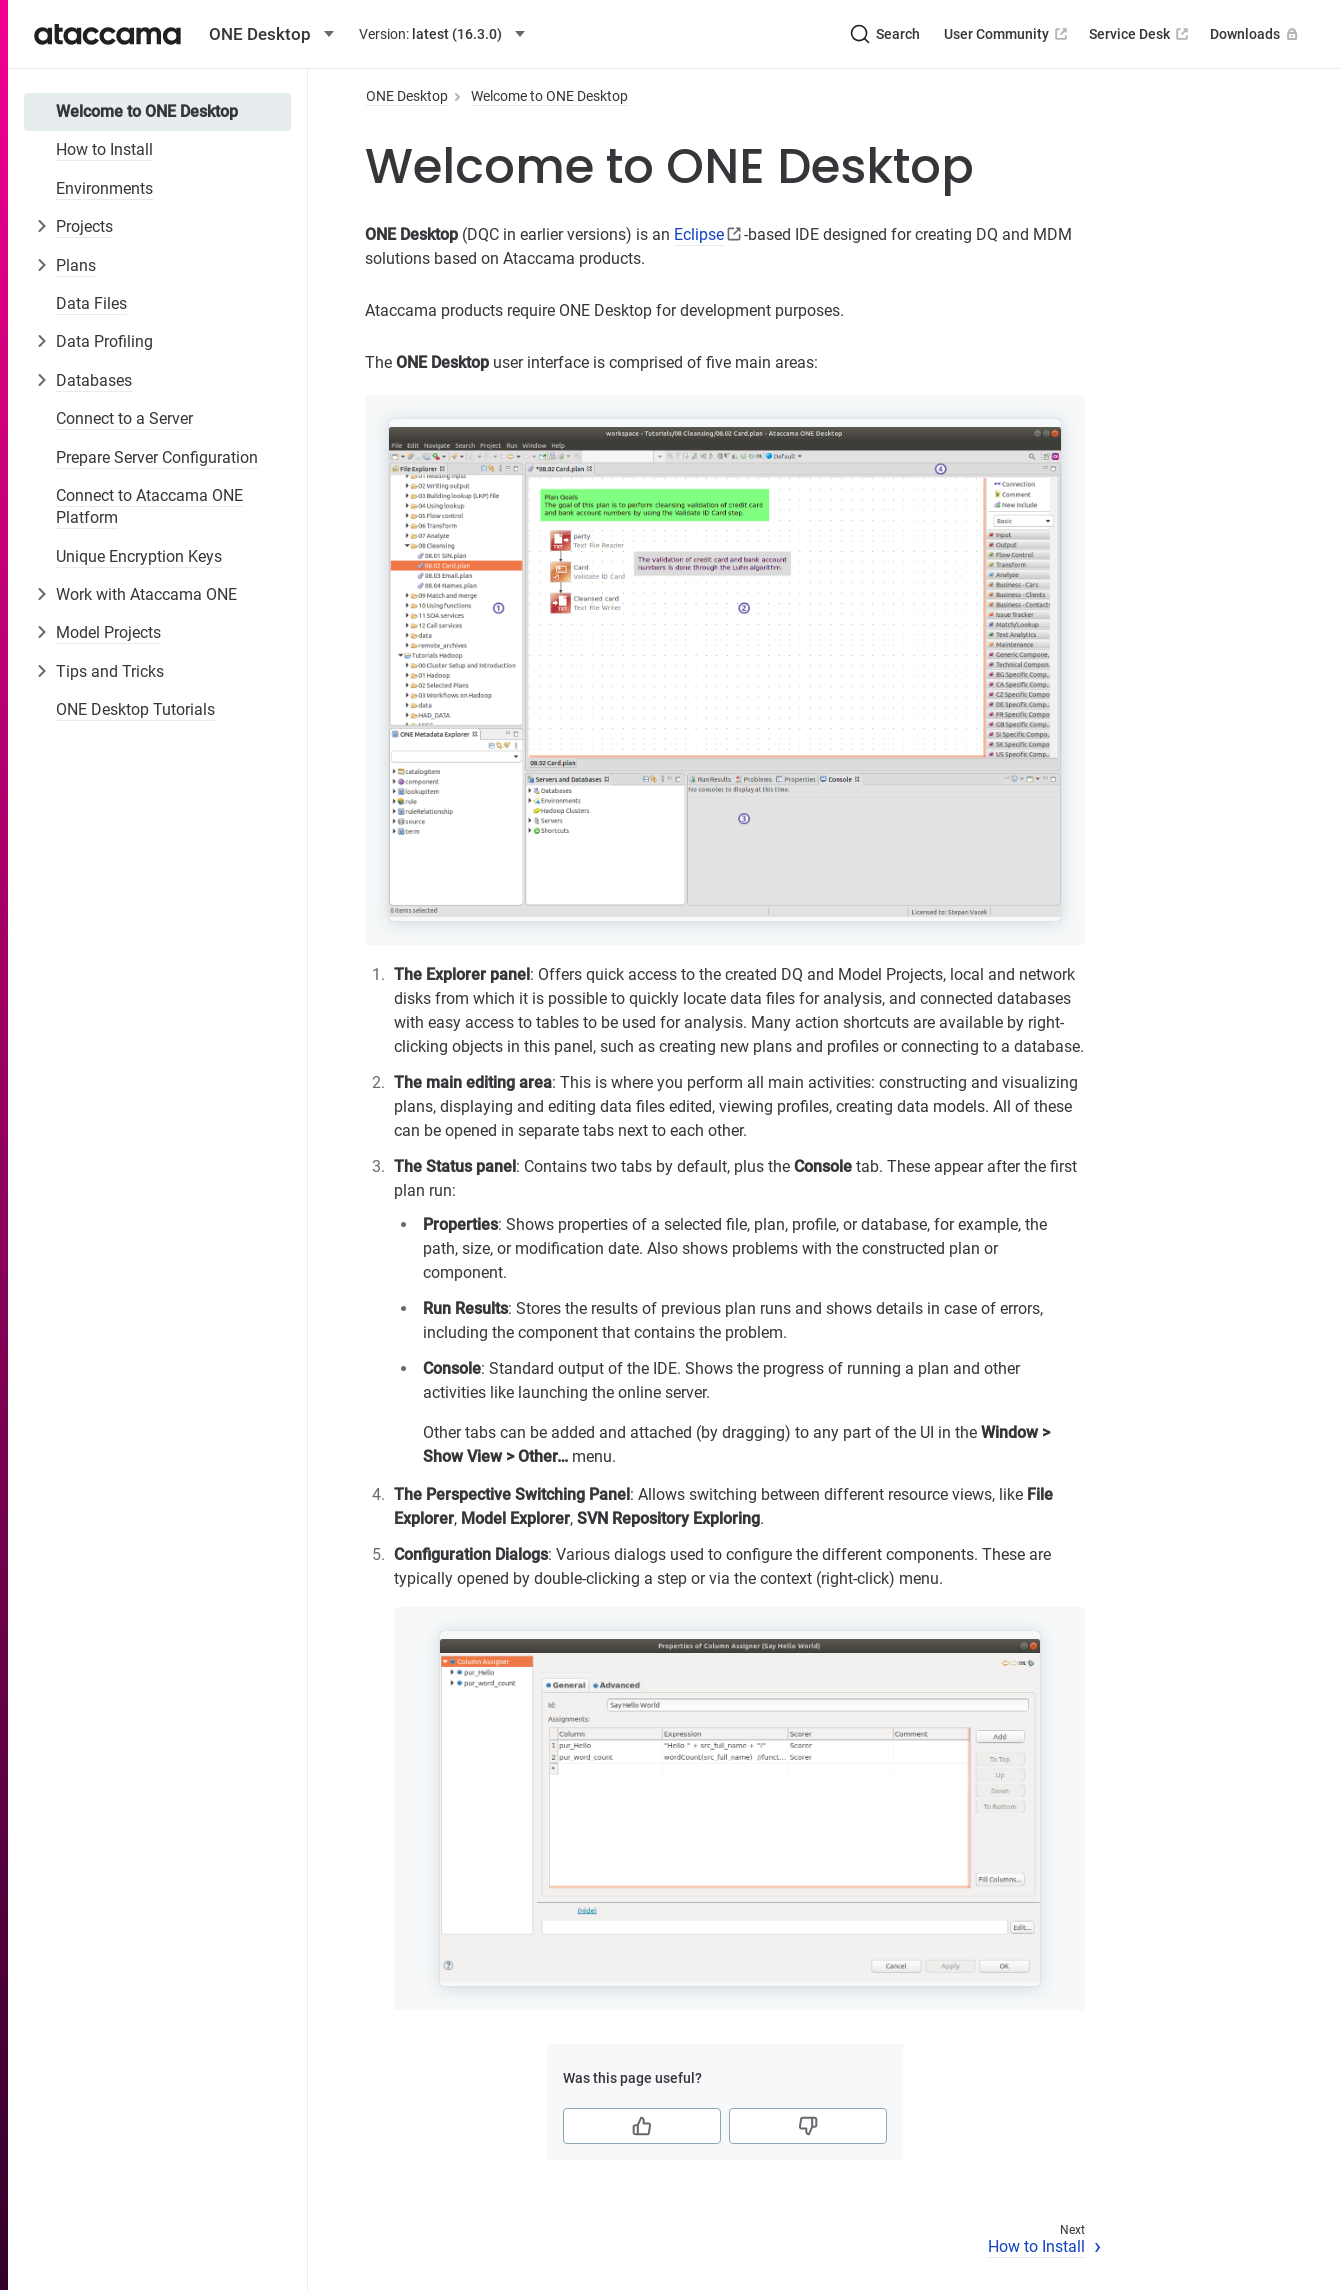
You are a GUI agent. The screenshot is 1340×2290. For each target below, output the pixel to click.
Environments (104, 188)
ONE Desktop (407, 96)
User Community (1007, 34)
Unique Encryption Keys (139, 556)
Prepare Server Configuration (157, 457)
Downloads (1256, 34)
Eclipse (699, 234)
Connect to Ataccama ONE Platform (149, 506)
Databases (94, 380)
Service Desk (1140, 34)
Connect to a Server (124, 418)
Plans (76, 265)
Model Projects (108, 632)
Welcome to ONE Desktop (147, 111)
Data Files (91, 303)
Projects (84, 226)
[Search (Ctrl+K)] (885, 34)
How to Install (104, 149)
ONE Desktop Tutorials (135, 709)
